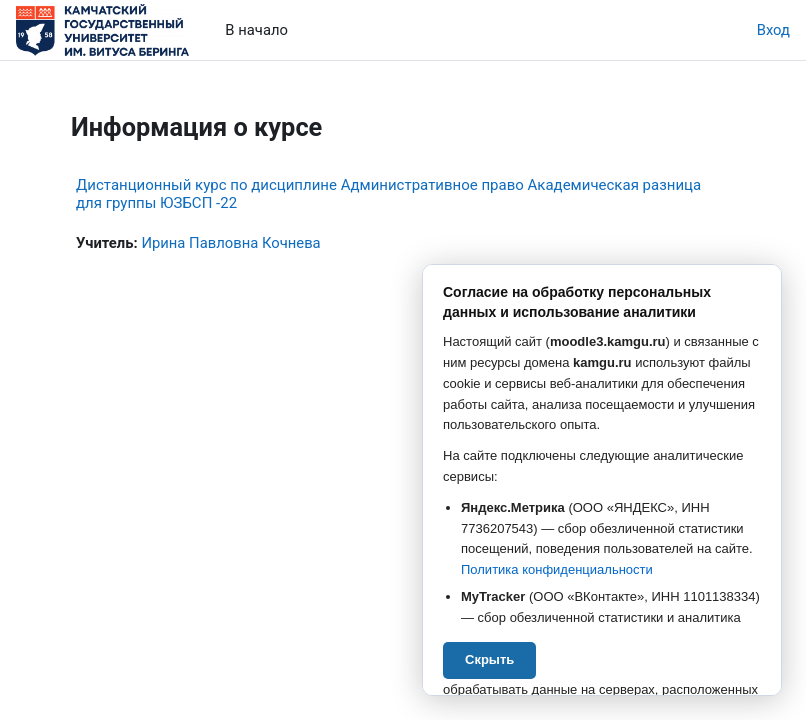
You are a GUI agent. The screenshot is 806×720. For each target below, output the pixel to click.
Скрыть (489, 659)
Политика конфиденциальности (557, 569)
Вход (773, 30)
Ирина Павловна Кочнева (230, 243)
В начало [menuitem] (256, 30)
